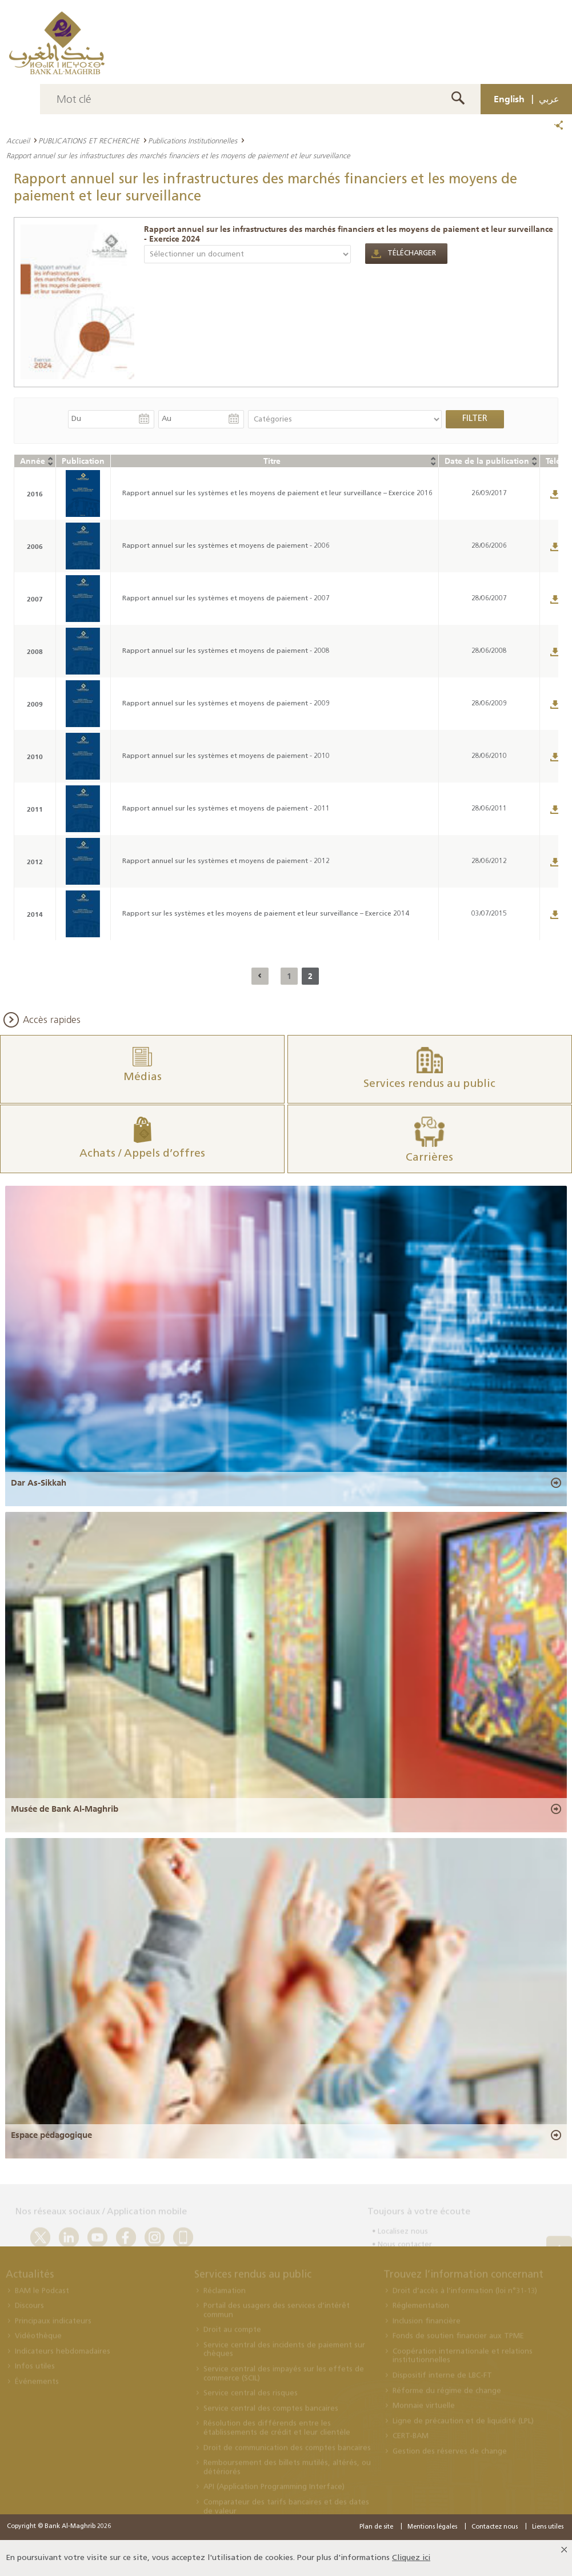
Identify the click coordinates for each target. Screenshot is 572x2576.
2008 (35, 651)
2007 (35, 599)
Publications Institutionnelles (192, 140)
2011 (35, 809)
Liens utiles (547, 2527)
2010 (35, 756)
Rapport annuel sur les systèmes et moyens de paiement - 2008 (226, 651)
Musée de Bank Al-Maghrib (64, 1809)
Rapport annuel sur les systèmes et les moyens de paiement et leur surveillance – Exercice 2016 (277, 493)
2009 (35, 704)
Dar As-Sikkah (38, 1483)
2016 (35, 493)
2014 (35, 914)
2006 (35, 546)
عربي (549, 99)
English (509, 99)
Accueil (18, 140)
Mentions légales (432, 2527)
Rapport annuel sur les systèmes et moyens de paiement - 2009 (226, 703)
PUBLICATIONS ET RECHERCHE (88, 140)
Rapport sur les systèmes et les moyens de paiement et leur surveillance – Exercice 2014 (265, 913)
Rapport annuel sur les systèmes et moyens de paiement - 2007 (226, 598)
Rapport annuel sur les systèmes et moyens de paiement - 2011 (226, 808)
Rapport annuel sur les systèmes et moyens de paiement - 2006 (226, 546)
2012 (35, 861)
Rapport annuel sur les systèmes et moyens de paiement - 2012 (226, 861)
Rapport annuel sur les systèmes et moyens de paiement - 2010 (226, 756)
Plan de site (376, 2527)
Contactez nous (494, 2527)
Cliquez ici (411, 2558)
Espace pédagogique (51, 2135)
